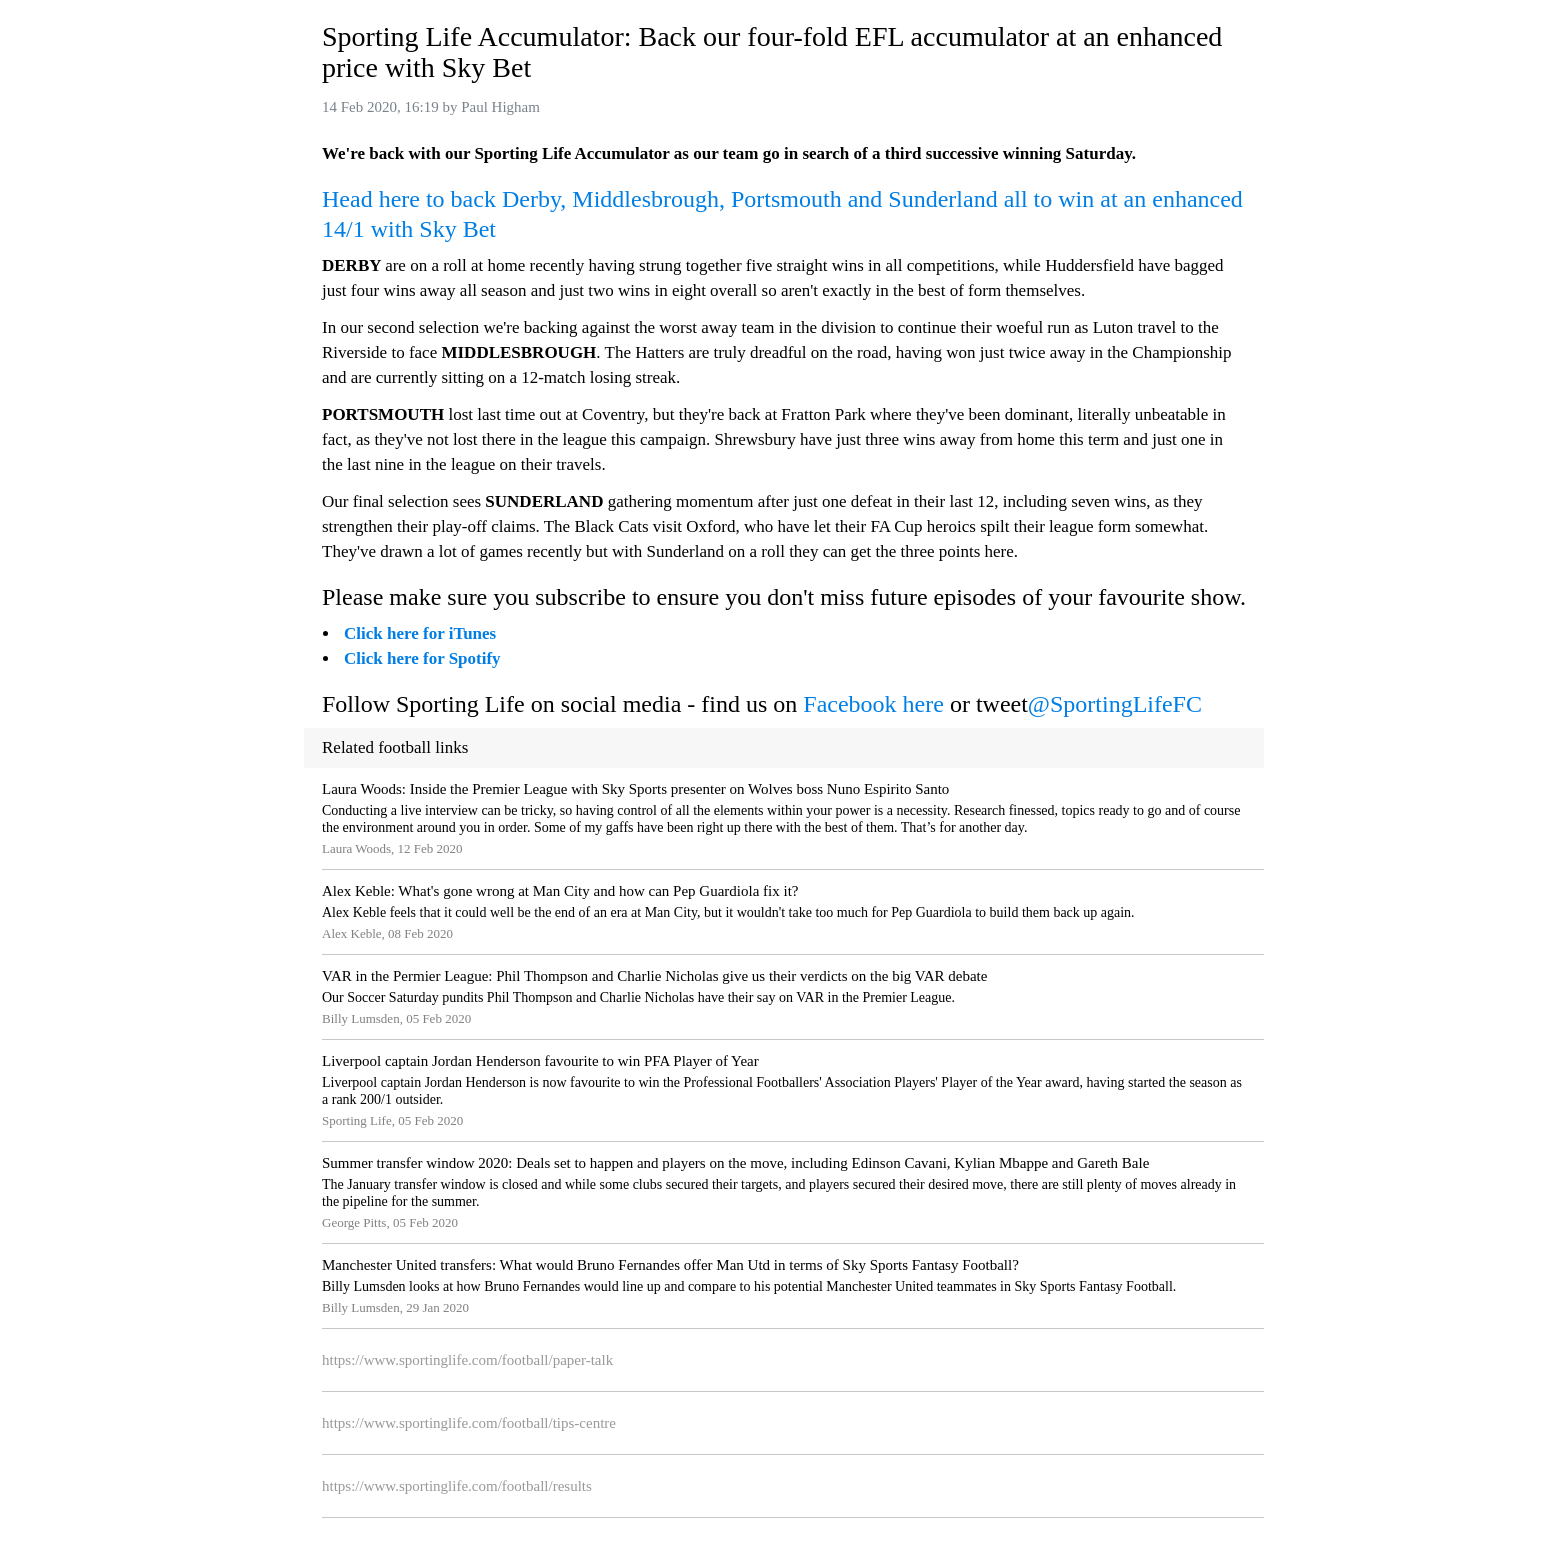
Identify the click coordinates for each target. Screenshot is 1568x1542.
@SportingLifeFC (1115, 704)
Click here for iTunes (420, 633)
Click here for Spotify (422, 658)
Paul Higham (500, 107)
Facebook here (873, 704)
